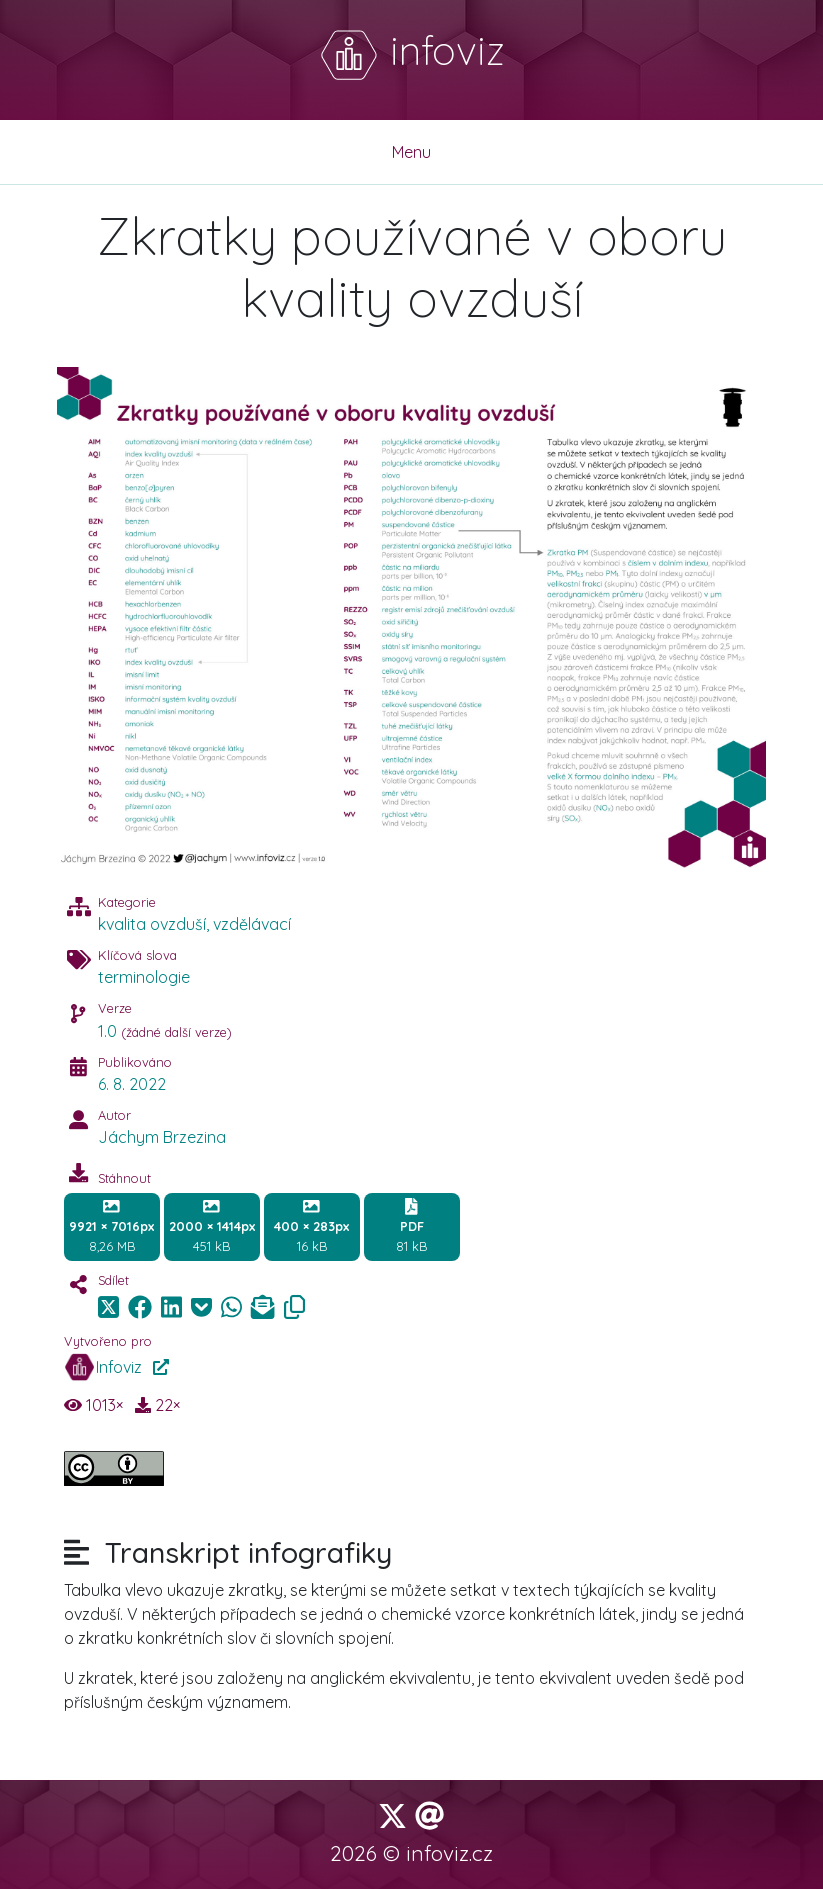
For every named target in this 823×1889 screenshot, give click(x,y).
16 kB (311, 1226)
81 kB (411, 1226)
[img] (140, 1307)
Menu (411, 152)
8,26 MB (111, 1226)
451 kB (212, 1226)
